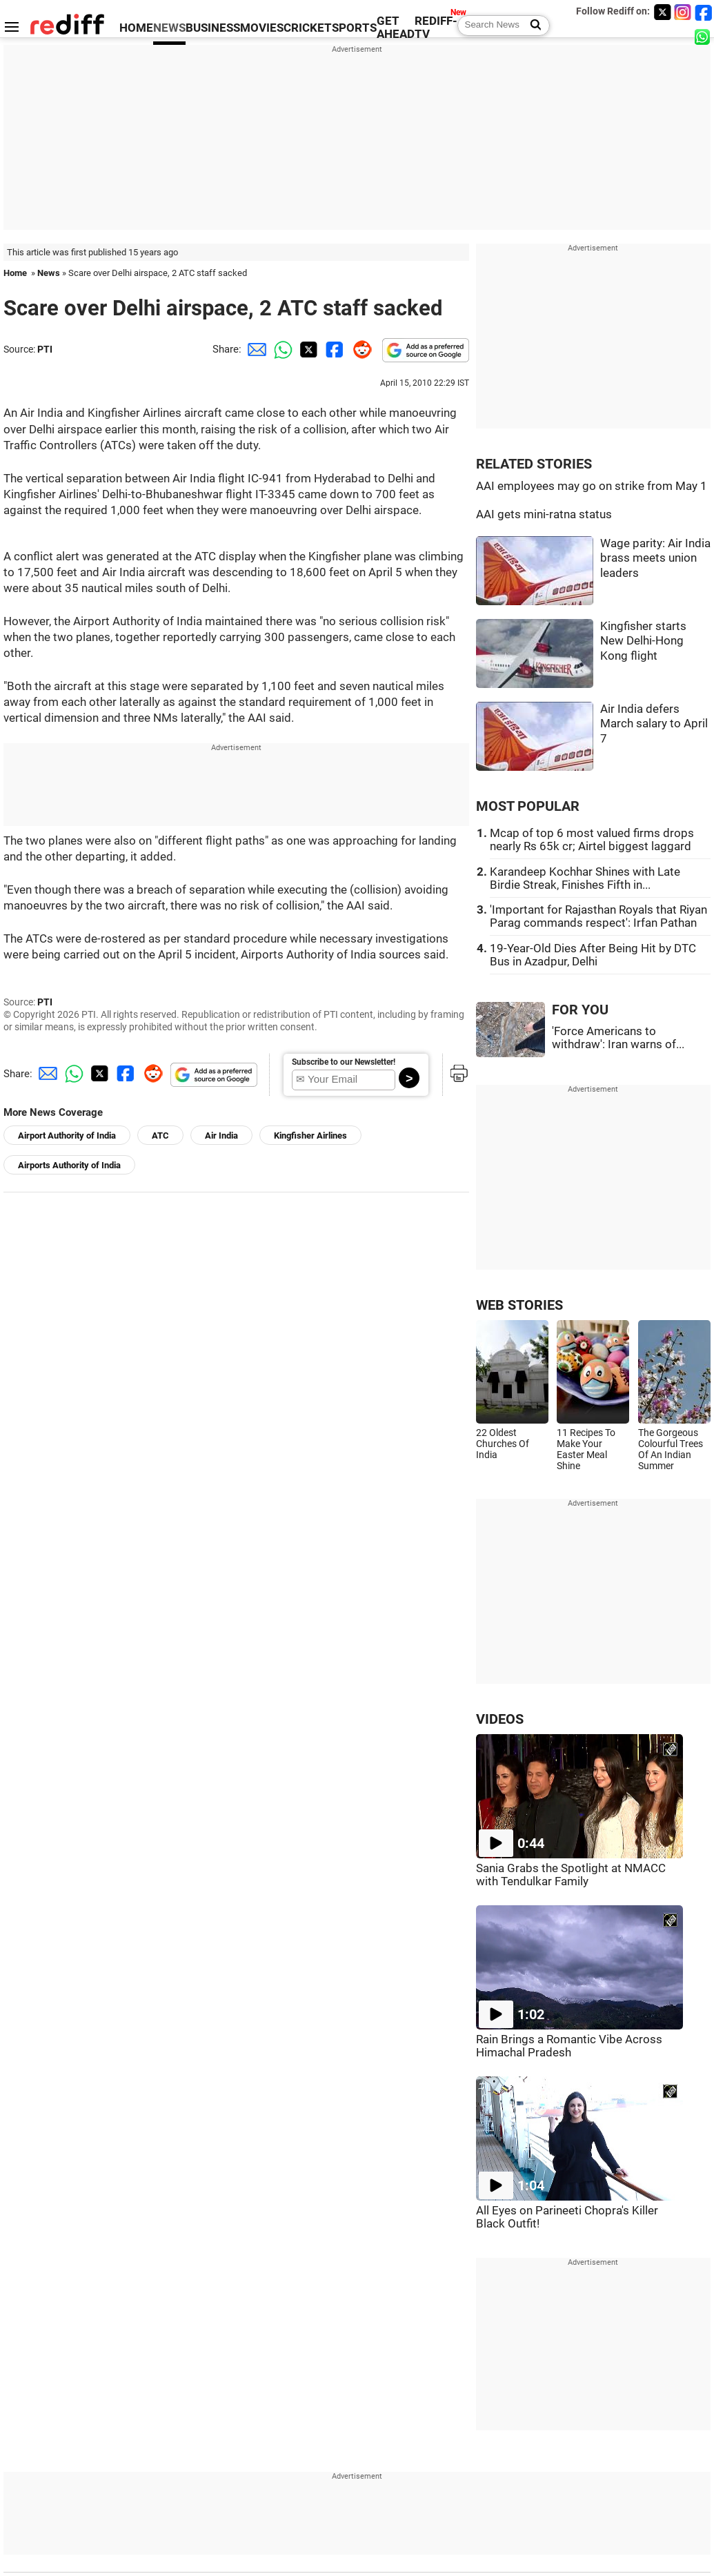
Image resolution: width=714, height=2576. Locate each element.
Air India (221, 1135)
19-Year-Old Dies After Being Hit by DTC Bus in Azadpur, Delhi (593, 955)
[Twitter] (662, 12)
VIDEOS (500, 1719)
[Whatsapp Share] (281, 349)
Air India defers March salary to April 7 (654, 723)
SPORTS (354, 28)
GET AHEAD (396, 27)
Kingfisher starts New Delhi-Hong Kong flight (643, 641)
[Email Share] (254, 349)
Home (15, 273)
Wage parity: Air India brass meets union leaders (655, 558)
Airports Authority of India (69, 1165)
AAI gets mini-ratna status (544, 514)
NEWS (169, 28)
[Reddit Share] (359, 349)
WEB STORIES (519, 1305)
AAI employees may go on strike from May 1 (591, 486)
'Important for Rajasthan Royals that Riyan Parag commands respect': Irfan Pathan (598, 916)
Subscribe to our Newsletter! (343, 1062)
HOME (136, 28)
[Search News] (531, 25)
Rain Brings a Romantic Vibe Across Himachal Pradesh (569, 2046)
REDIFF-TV (436, 27)
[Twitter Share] (307, 349)
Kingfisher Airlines (310, 1135)
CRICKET (308, 28)
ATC (160, 1135)
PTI (44, 349)
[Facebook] (703, 12)
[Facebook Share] (333, 349)
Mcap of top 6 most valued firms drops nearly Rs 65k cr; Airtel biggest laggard (592, 840)
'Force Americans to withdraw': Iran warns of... (618, 1038)
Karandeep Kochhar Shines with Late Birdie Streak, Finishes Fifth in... (585, 878)
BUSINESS (213, 28)
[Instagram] (683, 12)
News (48, 273)
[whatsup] (703, 36)
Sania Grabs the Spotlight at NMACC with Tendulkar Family (571, 1875)
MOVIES (262, 28)
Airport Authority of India (67, 1135)
